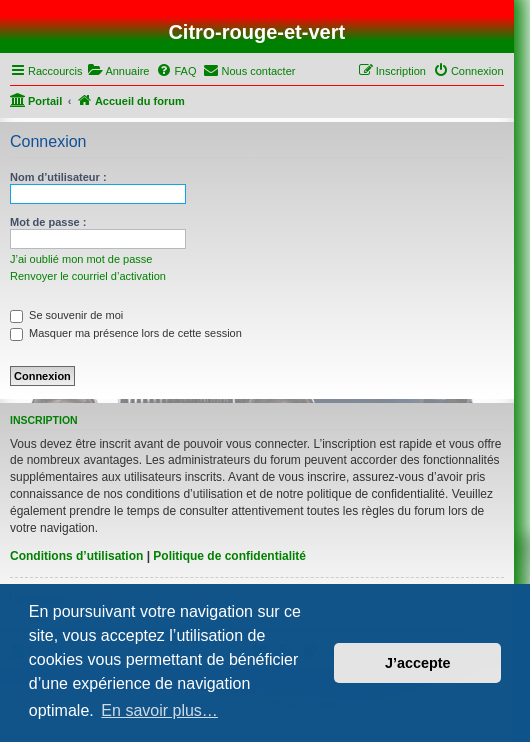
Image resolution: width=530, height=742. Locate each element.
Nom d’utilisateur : (58, 177)
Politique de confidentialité (229, 556)
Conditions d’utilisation (76, 556)
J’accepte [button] (418, 663)
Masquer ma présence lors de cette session (126, 333)
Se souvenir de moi (66, 315)
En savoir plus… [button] (159, 710)
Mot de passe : (48, 222)
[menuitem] (118, 71)
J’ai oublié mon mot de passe (81, 259)
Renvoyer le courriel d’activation (88, 276)
